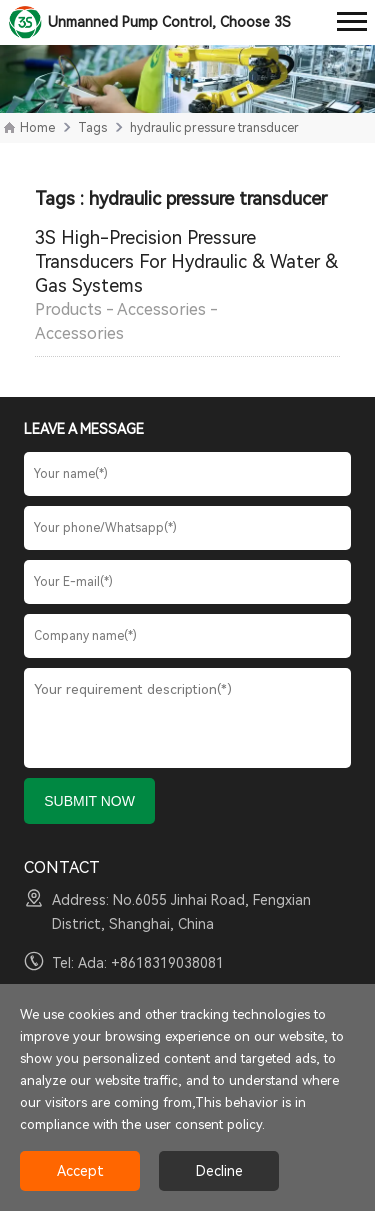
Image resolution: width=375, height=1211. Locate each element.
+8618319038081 (167, 963)
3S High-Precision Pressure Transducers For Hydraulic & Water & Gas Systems (186, 261)
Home (37, 128)
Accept (80, 1171)
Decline (219, 1171)
